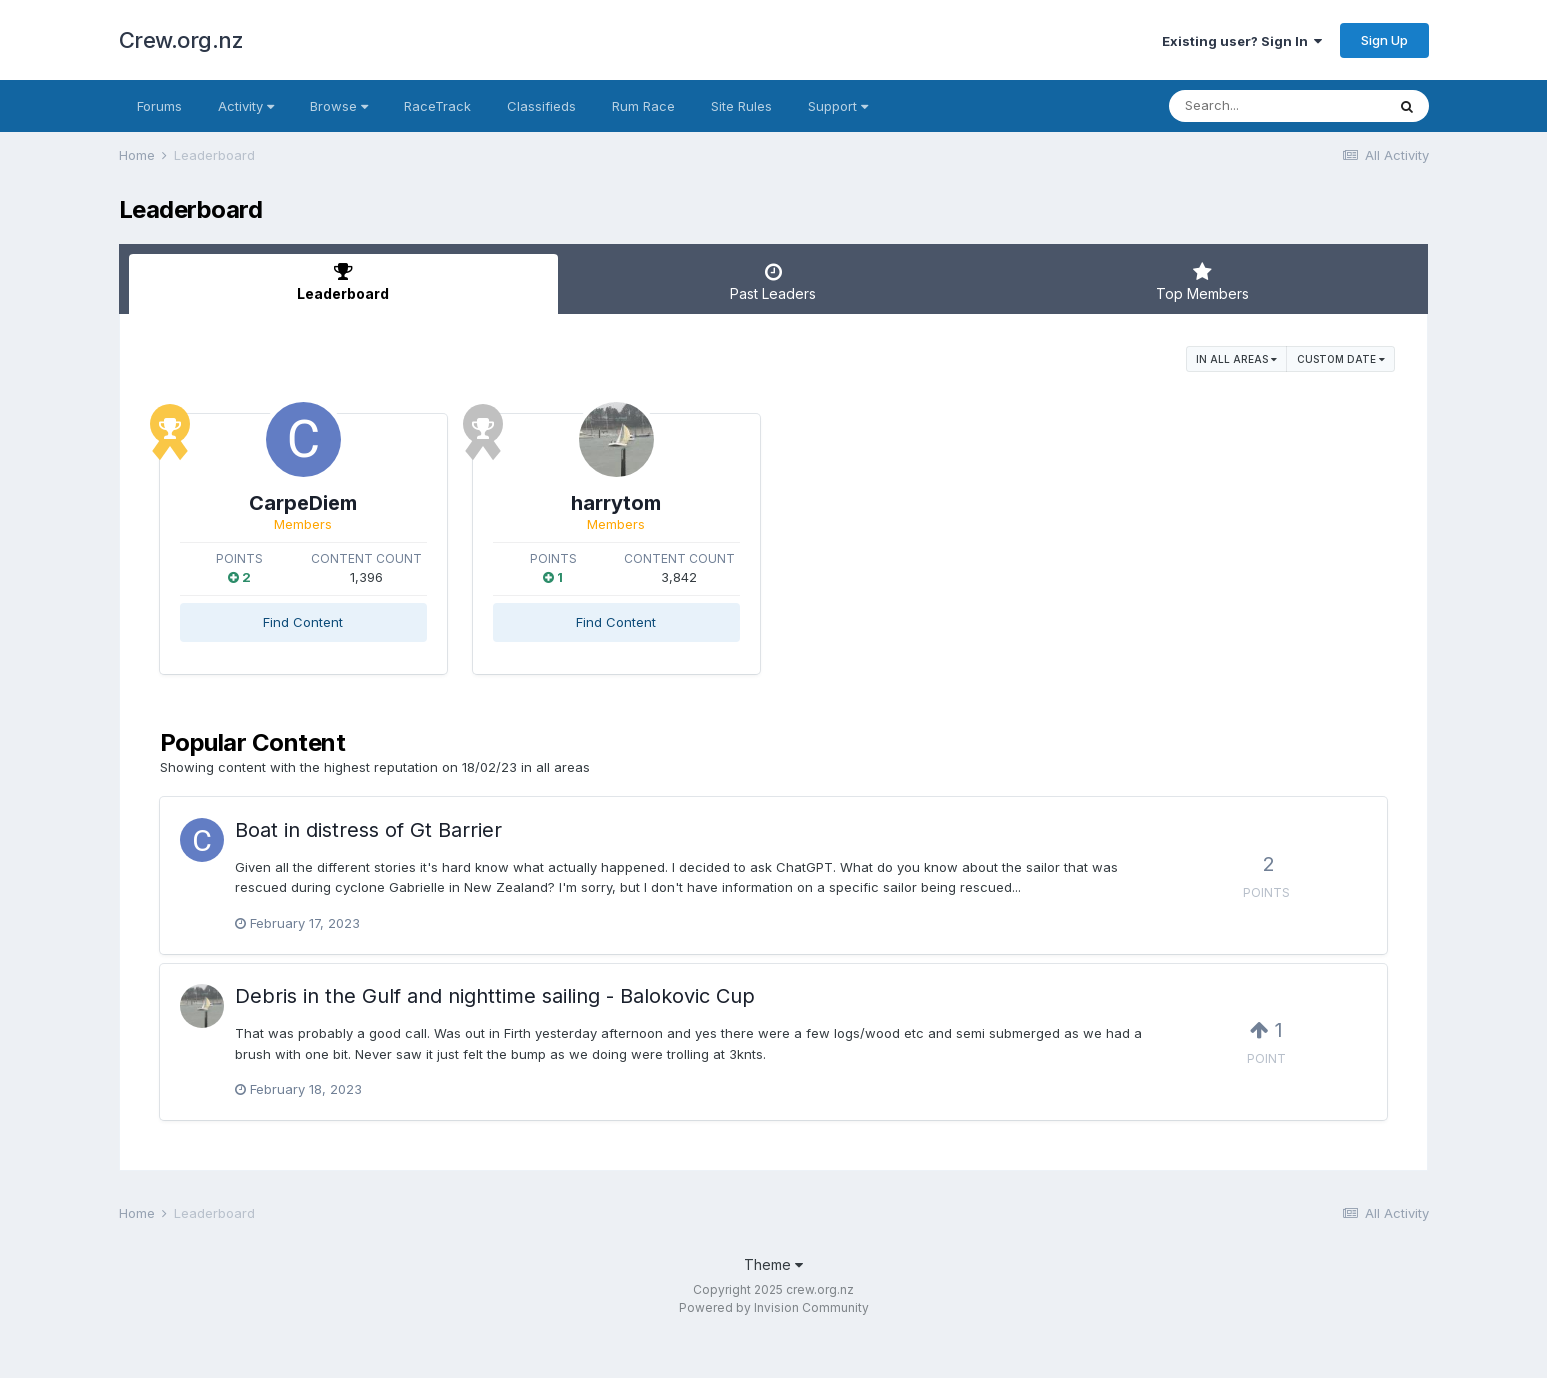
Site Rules (741, 106)
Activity (246, 106)
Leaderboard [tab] (344, 282)
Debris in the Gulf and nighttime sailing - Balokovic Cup (495, 996)
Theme (773, 1264)
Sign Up (1384, 40)
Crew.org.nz (181, 40)
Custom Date (1341, 359)
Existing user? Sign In (1242, 41)
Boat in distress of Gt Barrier (368, 830)
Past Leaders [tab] (773, 282)
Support (838, 106)
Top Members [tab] (1203, 282)
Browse (339, 106)
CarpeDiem (355, 503)
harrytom (773, 503)
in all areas (1236, 359)
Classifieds (541, 106)
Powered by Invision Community (774, 1307)
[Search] (1277, 106)
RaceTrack (437, 106)
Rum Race (643, 106)
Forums (159, 106)
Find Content (355, 622)
